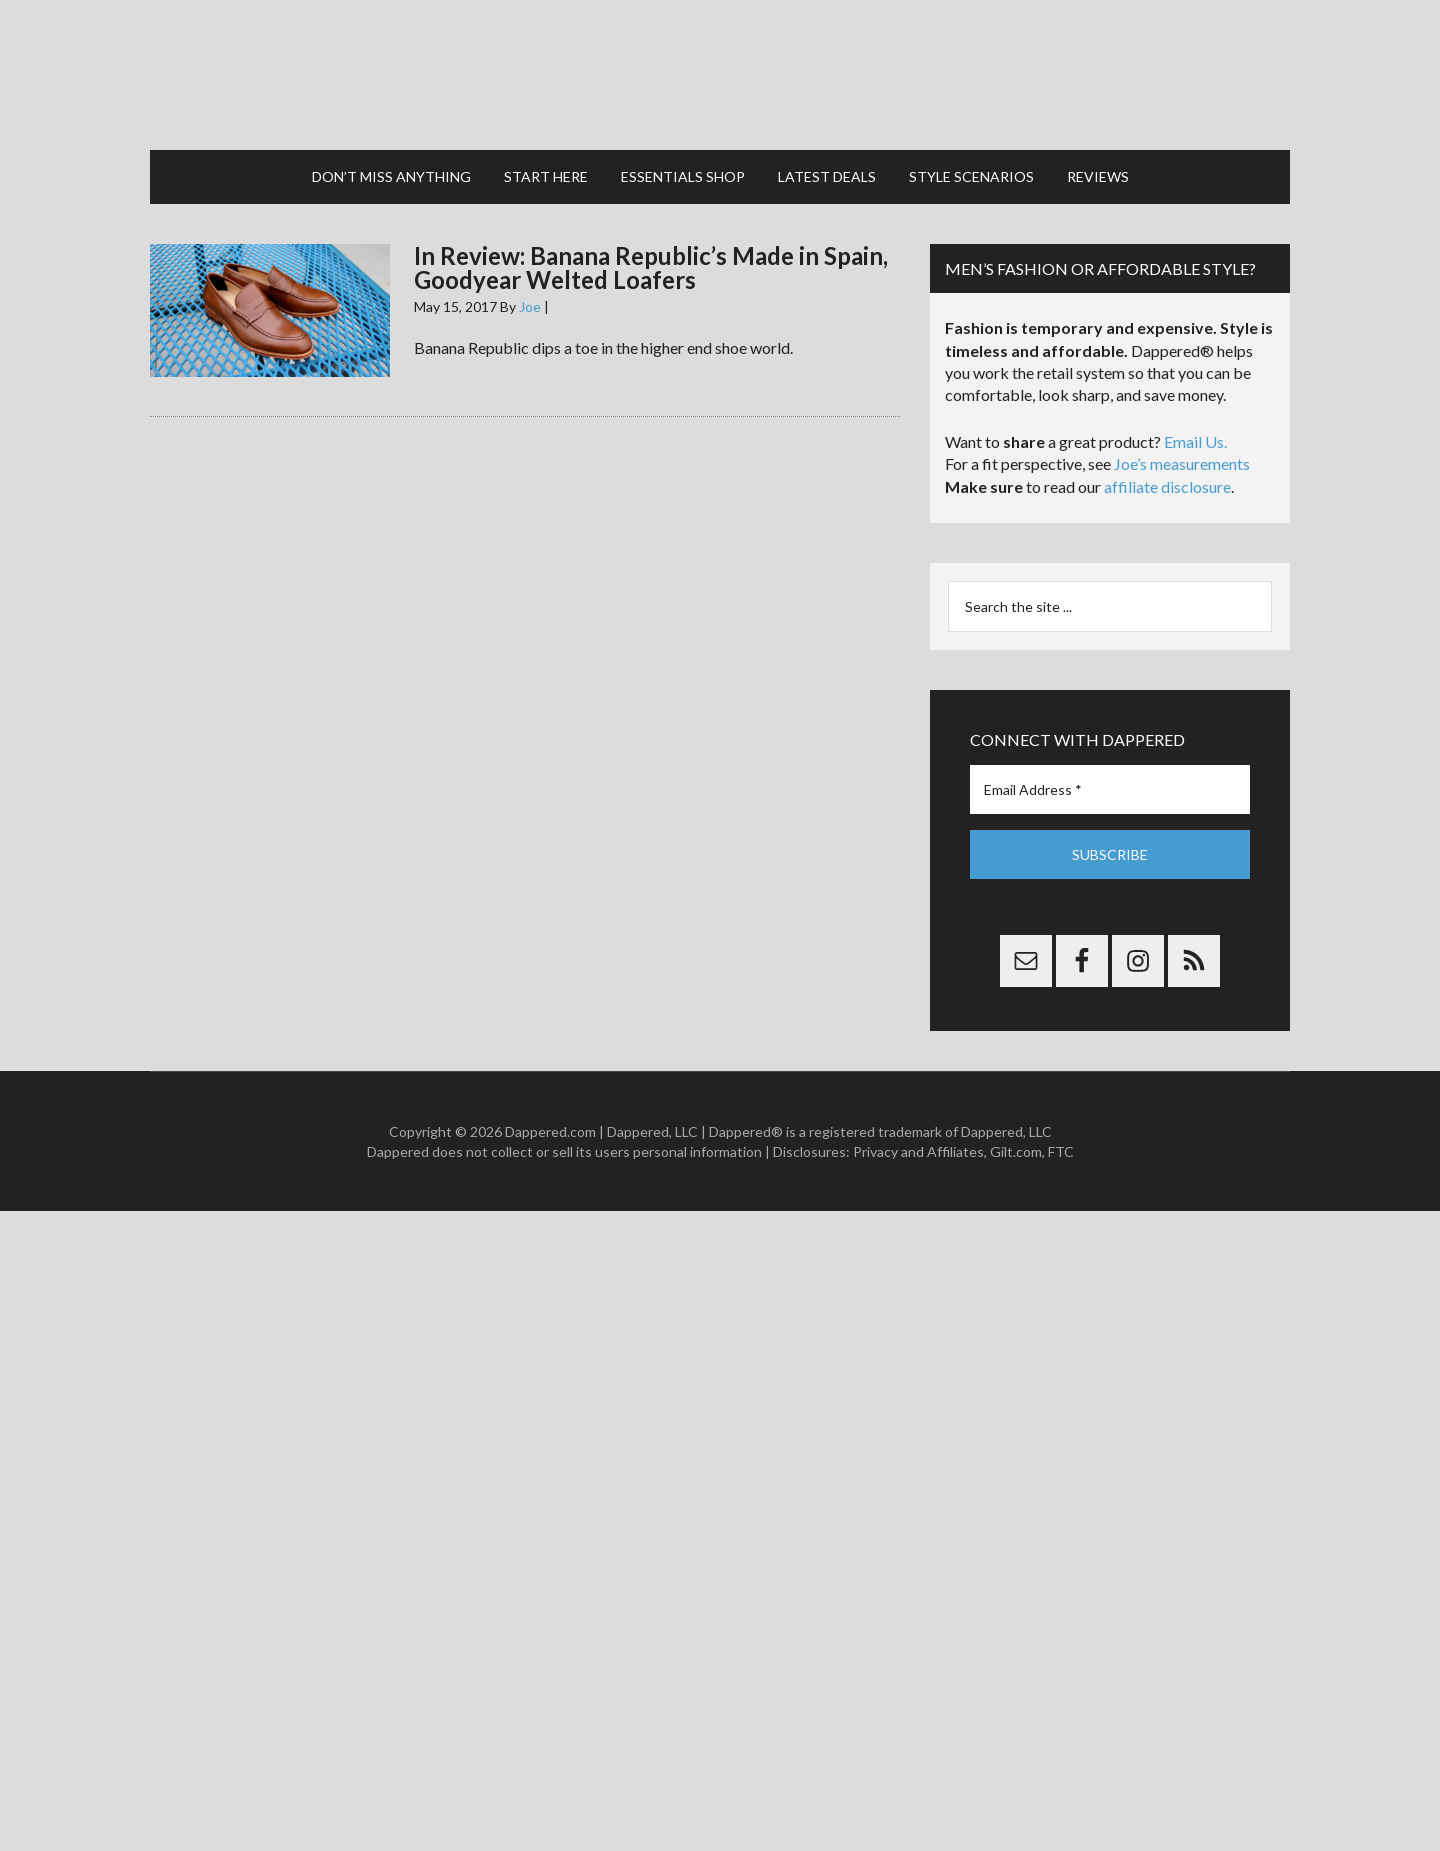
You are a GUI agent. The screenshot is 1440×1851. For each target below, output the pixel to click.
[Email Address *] (1110, 789)
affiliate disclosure (1167, 486)
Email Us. (1195, 441)
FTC (1061, 1151)
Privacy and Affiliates (918, 1151)
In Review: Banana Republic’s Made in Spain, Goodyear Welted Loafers (651, 267)
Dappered (720, 75)
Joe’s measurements (1182, 463)
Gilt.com (1016, 1151)
